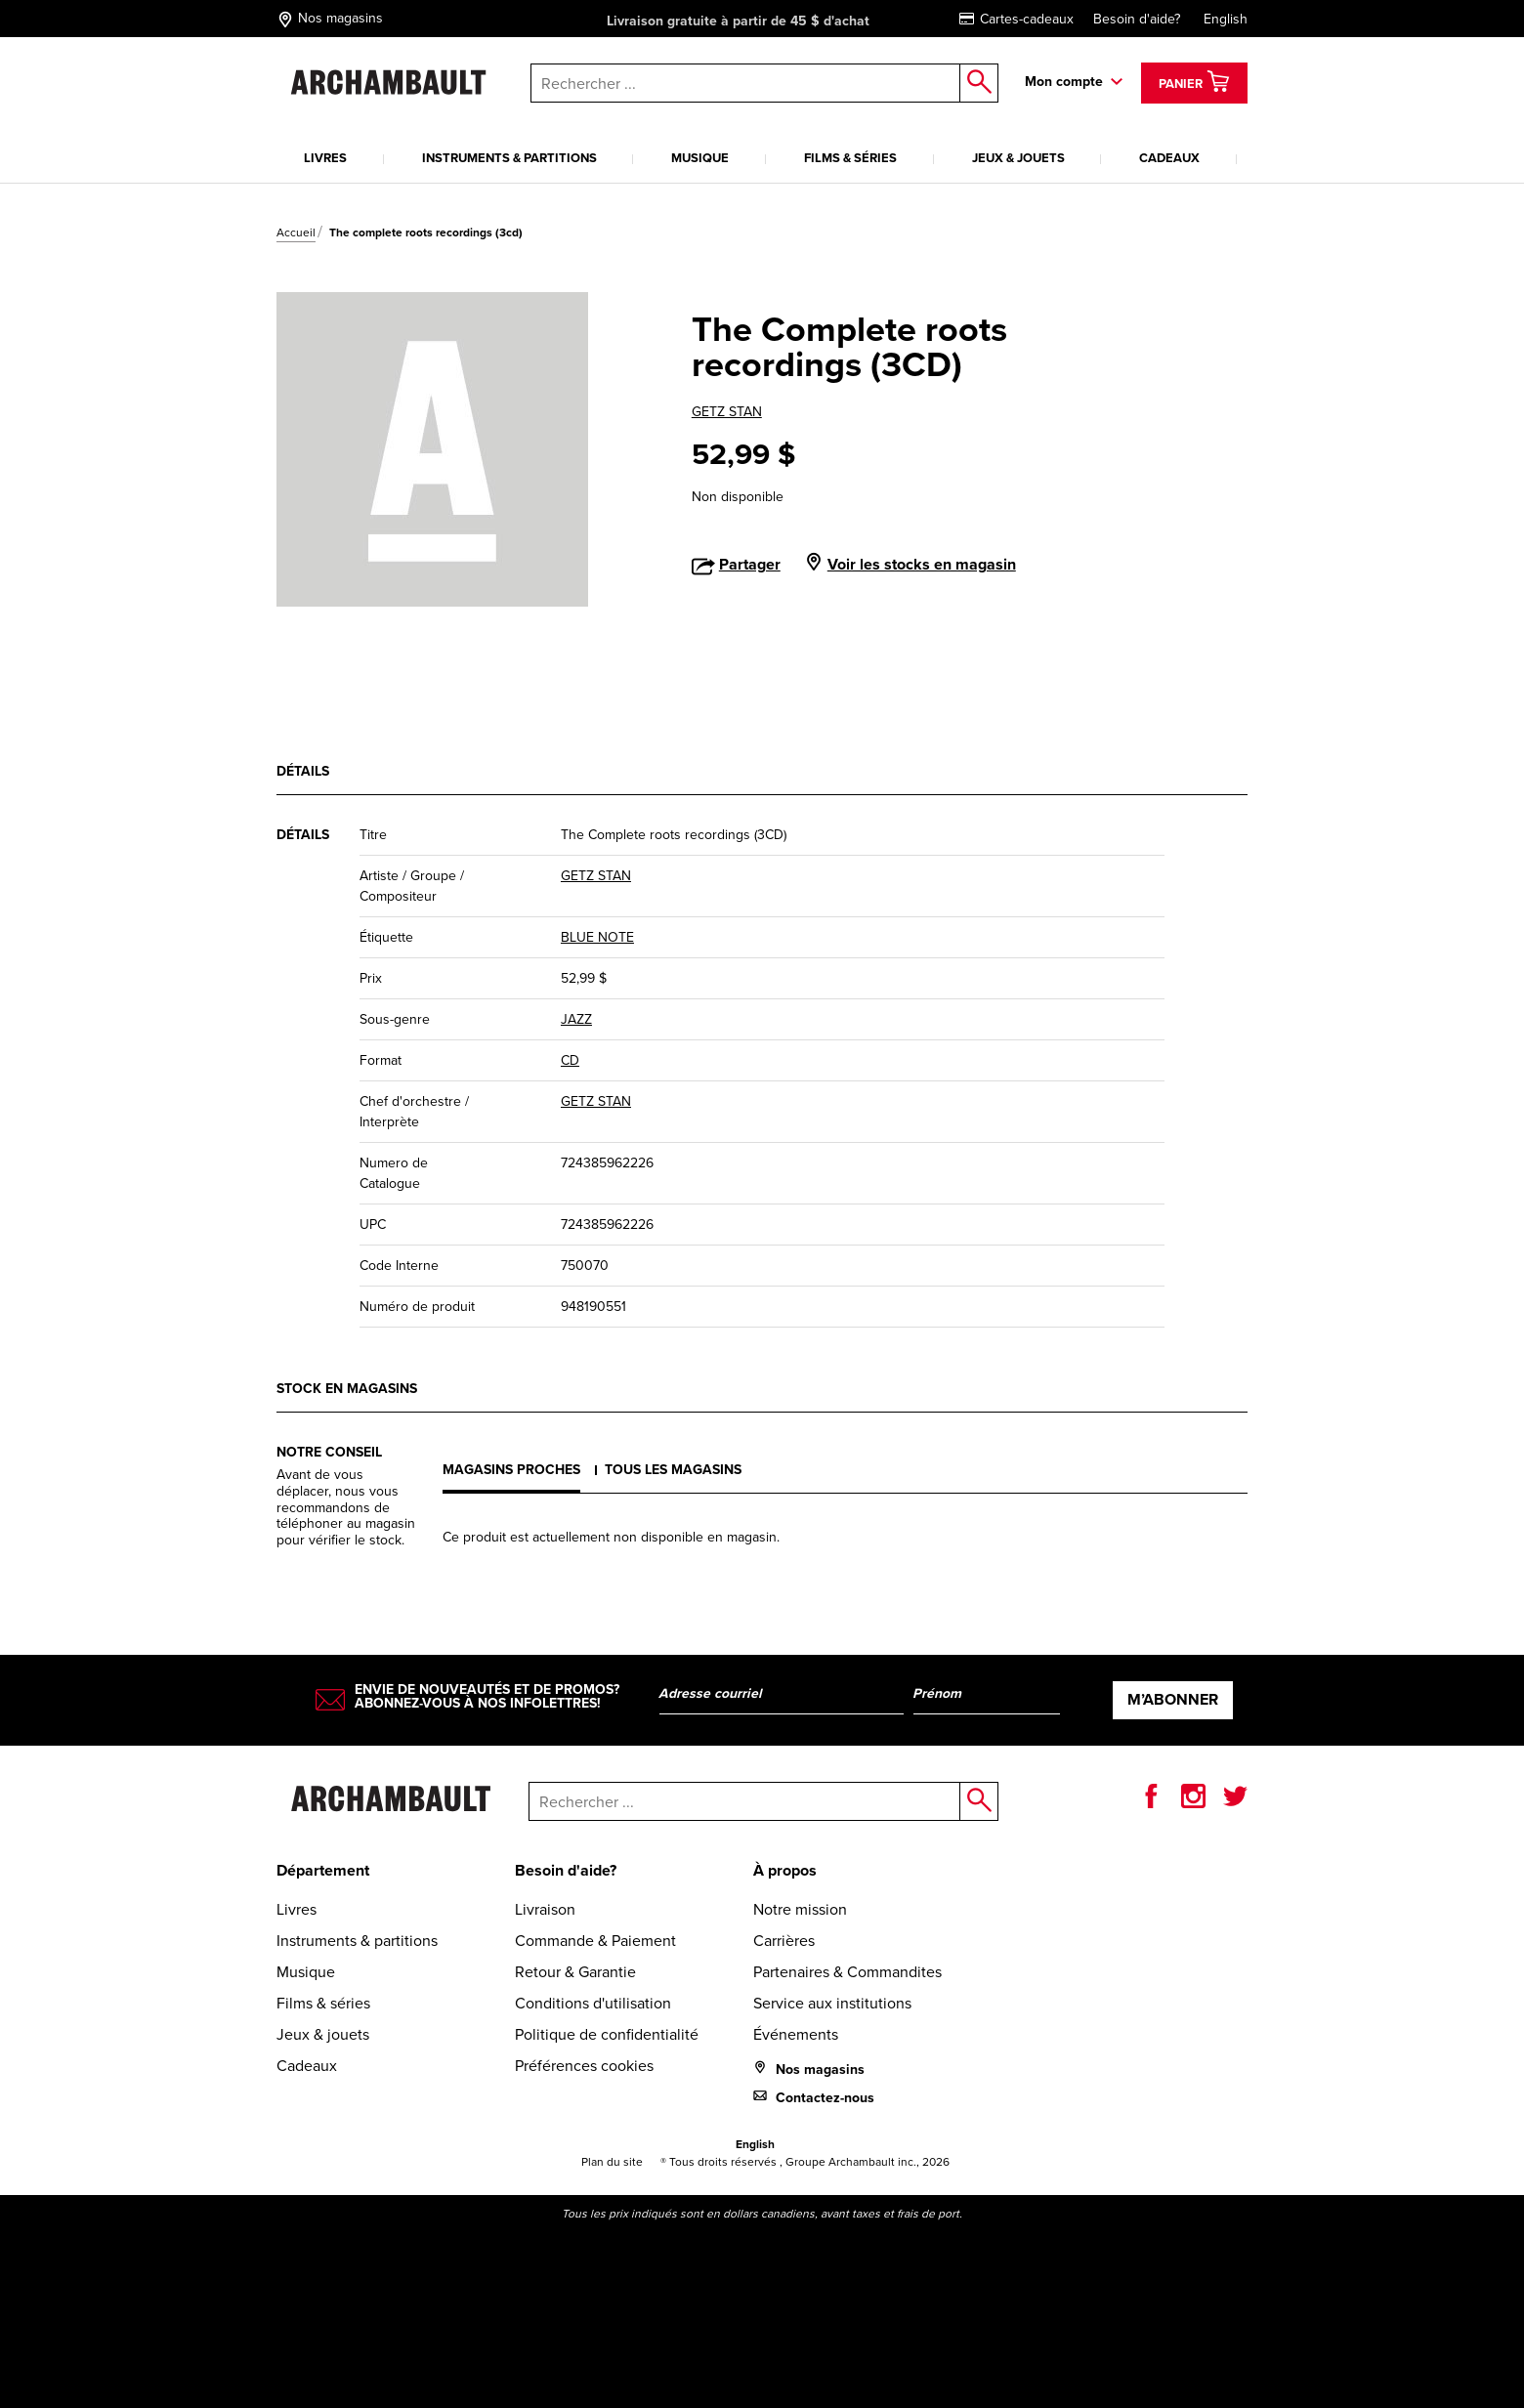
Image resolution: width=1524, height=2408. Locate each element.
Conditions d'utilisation (593, 2003)
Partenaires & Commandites (847, 1972)
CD (570, 1060)
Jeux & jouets (1018, 157)
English (1226, 19)
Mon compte (1064, 81)
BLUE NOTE (597, 937)
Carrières (784, 1940)
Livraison (545, 1909)
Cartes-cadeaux (1016, 19)
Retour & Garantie (575, 1972)
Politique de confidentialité (606, 2034)
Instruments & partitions (509, 157)
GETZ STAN (727, 411)
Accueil (296, 232)
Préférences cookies (584, 2065)
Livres (325, 157)
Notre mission (800, 1909)
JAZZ (576, 1019)
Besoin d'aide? (1136, 19)
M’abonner (1172, 1699)
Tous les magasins (673, 1469)
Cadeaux (1169, 157)
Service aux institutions (832, 2003)
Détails (302, 771)
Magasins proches (511, 1469)
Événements (795, 2034)
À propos (785, 1870)
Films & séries (850, 157)
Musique (700, 157)
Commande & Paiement (595, 1940)
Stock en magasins (346, 1388)
